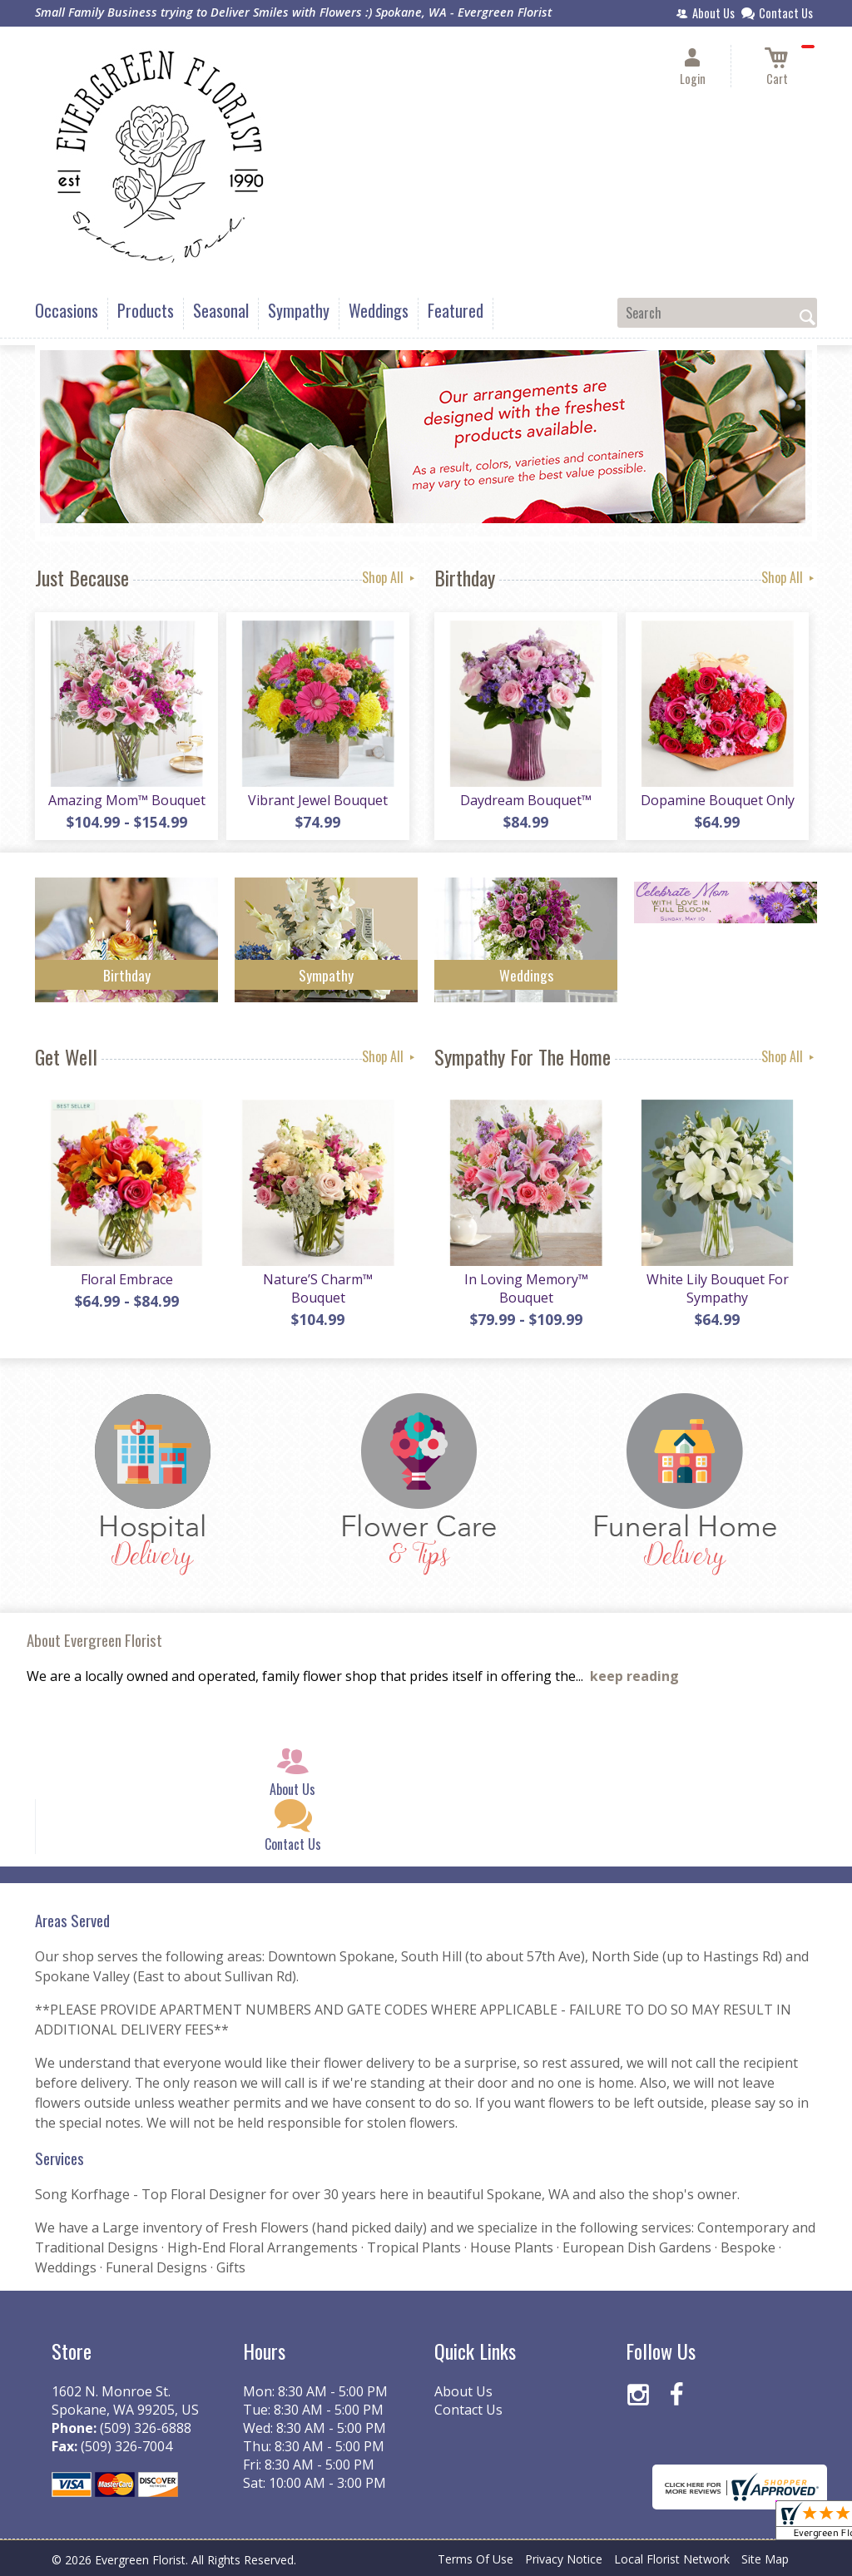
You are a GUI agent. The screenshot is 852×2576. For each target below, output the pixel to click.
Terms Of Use (475, 2559)
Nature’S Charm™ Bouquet (318, 1288)
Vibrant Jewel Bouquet (318, 800)
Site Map (765, 2559)
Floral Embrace (127, 1279)
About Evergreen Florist (94, 1640)
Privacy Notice (563, 2559)
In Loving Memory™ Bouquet (526, 1288)
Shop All (390, 577)
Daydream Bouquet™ (526, 800)
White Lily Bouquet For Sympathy (717, 1288)
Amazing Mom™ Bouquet (127, 800)
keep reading (634, 1676)
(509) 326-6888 (145, 2428)
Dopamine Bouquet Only (718, 800)
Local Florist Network (672, 2559)
